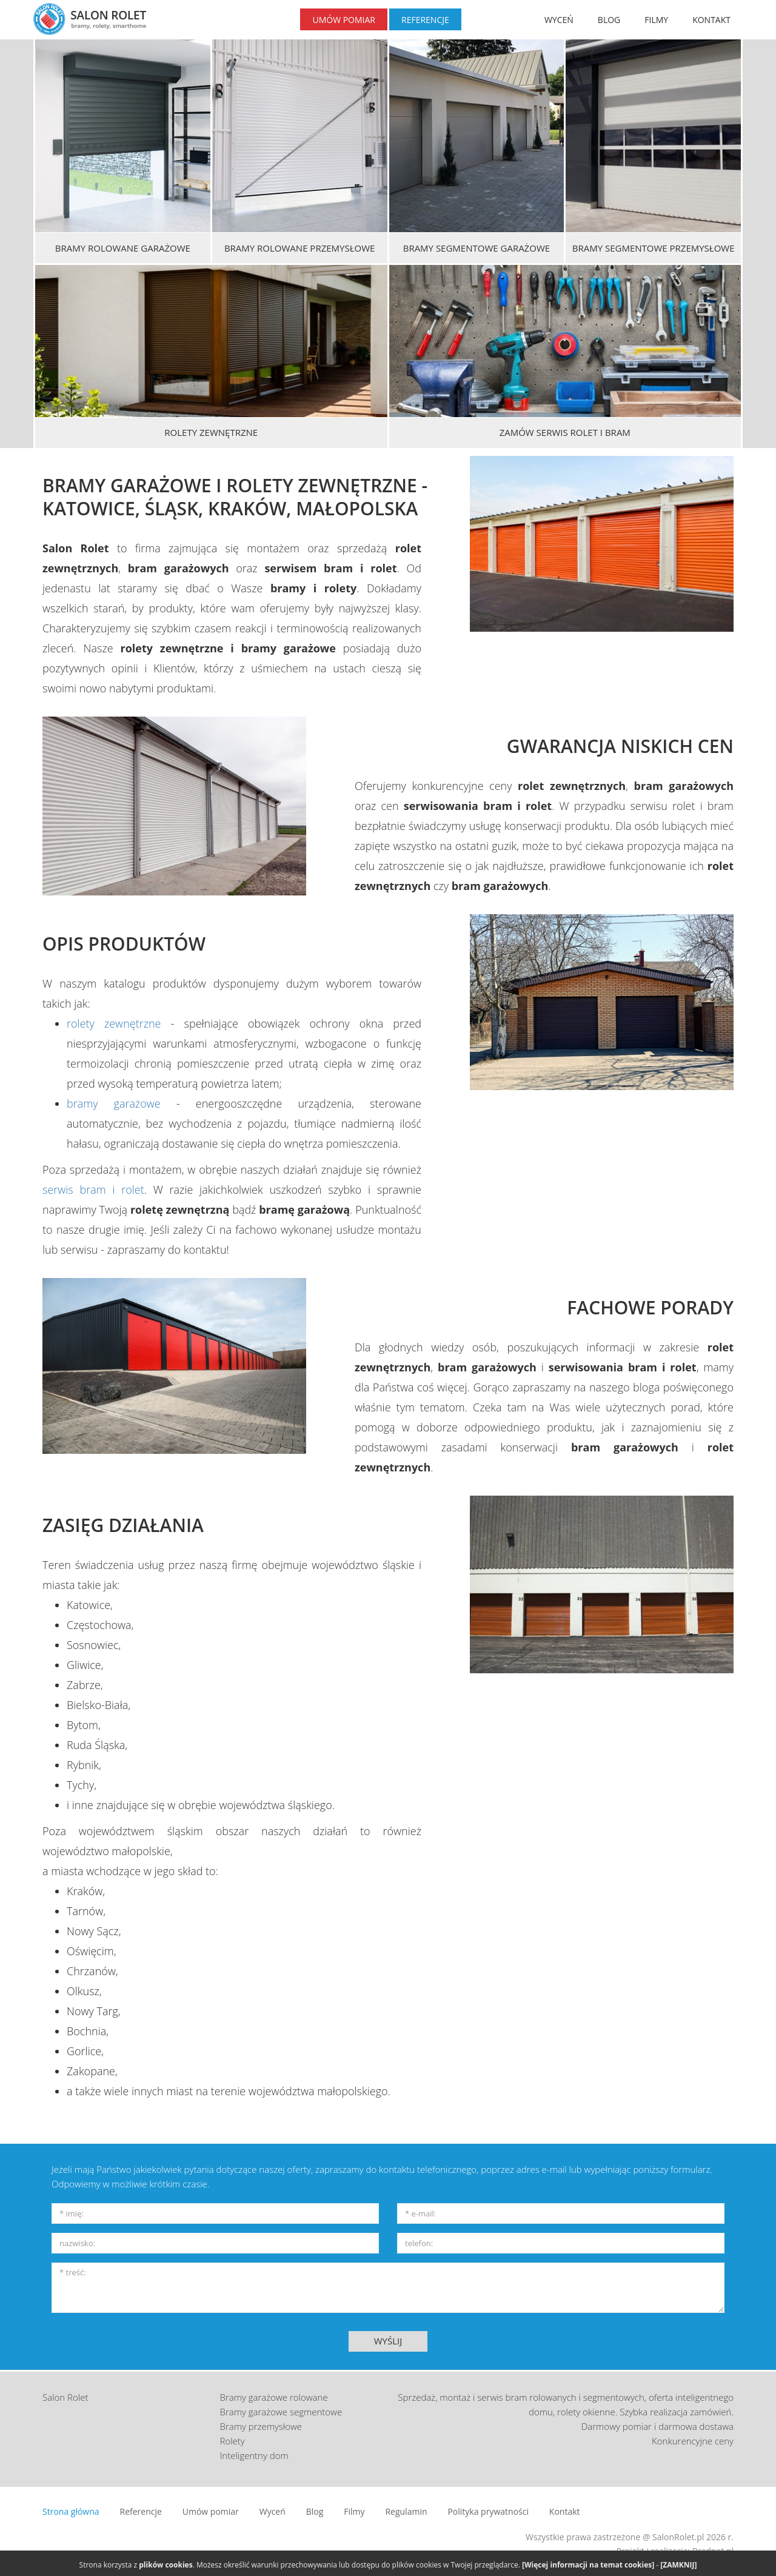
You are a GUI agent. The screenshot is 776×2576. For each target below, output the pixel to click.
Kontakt (564, 2511)
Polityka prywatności (488, 2511)
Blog (315, 2511)
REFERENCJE (425, 19)
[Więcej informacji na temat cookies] (588, 2565)
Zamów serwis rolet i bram (565, 432)
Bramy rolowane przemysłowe (299, 248)
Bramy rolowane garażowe (122, 248)
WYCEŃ (559, 19)
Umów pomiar (210, 2511)
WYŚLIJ (388, 2341)
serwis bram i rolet (93, 1189)
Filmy (354, 2511)
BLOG (609, 19)
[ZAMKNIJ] (678, 2565)
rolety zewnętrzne (114, 1023)
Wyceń (272, 2511)
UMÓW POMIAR (343, 19)
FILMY (656, 19)
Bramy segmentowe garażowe (476, 248)
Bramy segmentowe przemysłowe (653, 248)
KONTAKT (711, 19)
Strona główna (70, 2511)
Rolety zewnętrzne (211, 432)
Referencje (141, 2511)
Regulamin (406, 2511)
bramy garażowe (114, 1103)
